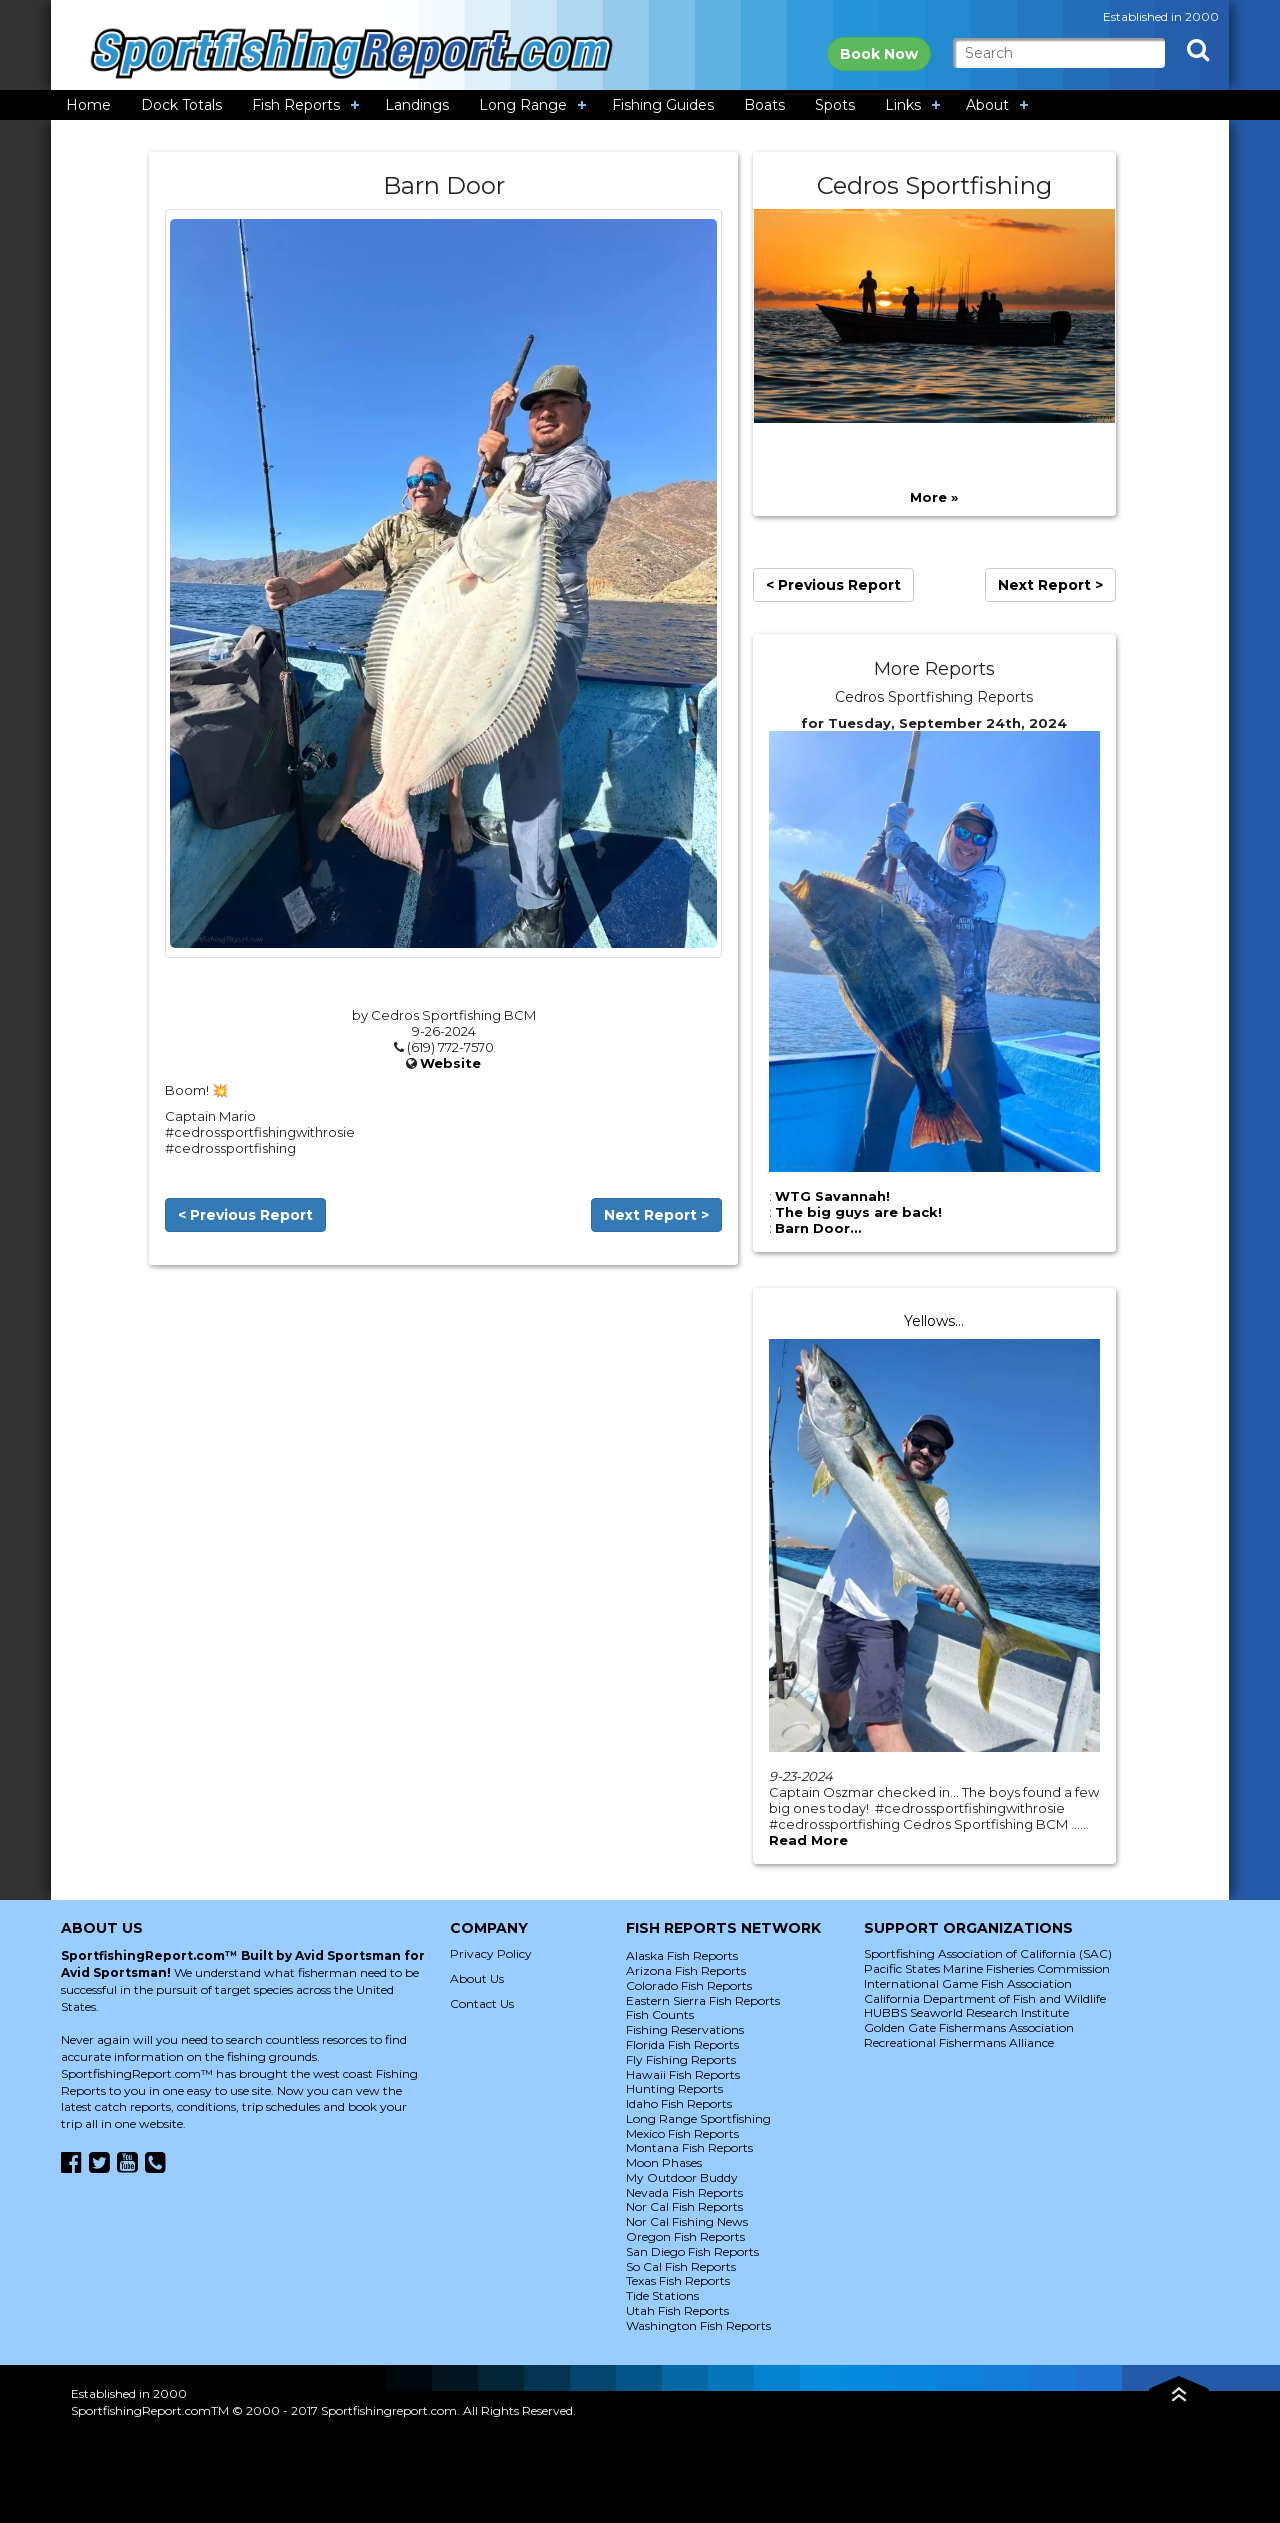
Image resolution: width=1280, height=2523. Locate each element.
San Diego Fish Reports (692, 2251)
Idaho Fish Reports (679, 2103)
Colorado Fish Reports (689, 1985)
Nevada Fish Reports (684, 2192)
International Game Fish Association (968, 1983)
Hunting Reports (674, 2088)
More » (934, 497)
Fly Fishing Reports (681, 2059)
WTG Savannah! (832, 1196)
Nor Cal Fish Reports (684, 2206)
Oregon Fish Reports (685, 2236)
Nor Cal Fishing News (687, 2221)
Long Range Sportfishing (698, 2118)
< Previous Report (245, 1215)
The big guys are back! (858, 1212)
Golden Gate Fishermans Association (969, 2027)
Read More (808, 1840)
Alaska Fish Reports (682, 1955)
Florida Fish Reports (682, 2044)
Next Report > (656, 1215)
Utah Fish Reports (677, 2310)
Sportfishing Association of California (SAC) (988, 1953)
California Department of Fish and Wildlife (985, 1998)
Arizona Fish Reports (686, 1970)
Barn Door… (818, 1228)
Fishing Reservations (685, 2029)
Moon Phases (664, 2162)
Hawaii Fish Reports (683, 2074)
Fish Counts (660, 2014)
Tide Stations (662, 2295)
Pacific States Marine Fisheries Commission (987, 1968)
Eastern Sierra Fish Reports (703, 2000)
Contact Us (482, 2003)
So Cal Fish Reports (681, 2266)
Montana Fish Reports (689, 2147)
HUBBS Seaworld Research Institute (966, 2012)
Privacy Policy (491, 1953)
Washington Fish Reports (698, 2325)
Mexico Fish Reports (682, 2133)
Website (450, 1063)
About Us (477, 1978)
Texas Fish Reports (678, 2280)
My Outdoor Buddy (682, 2177)
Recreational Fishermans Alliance (959, 2042)
